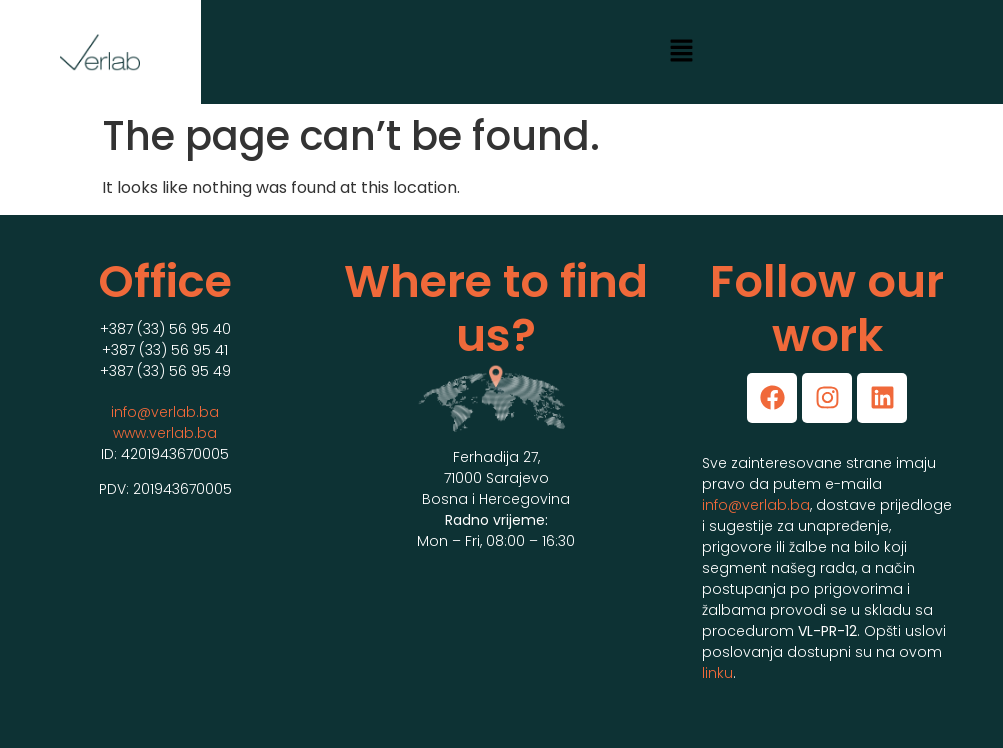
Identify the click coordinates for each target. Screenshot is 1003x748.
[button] (682, 52)
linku (717, 673)
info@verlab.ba (165, 412)
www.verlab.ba (165, 433)
